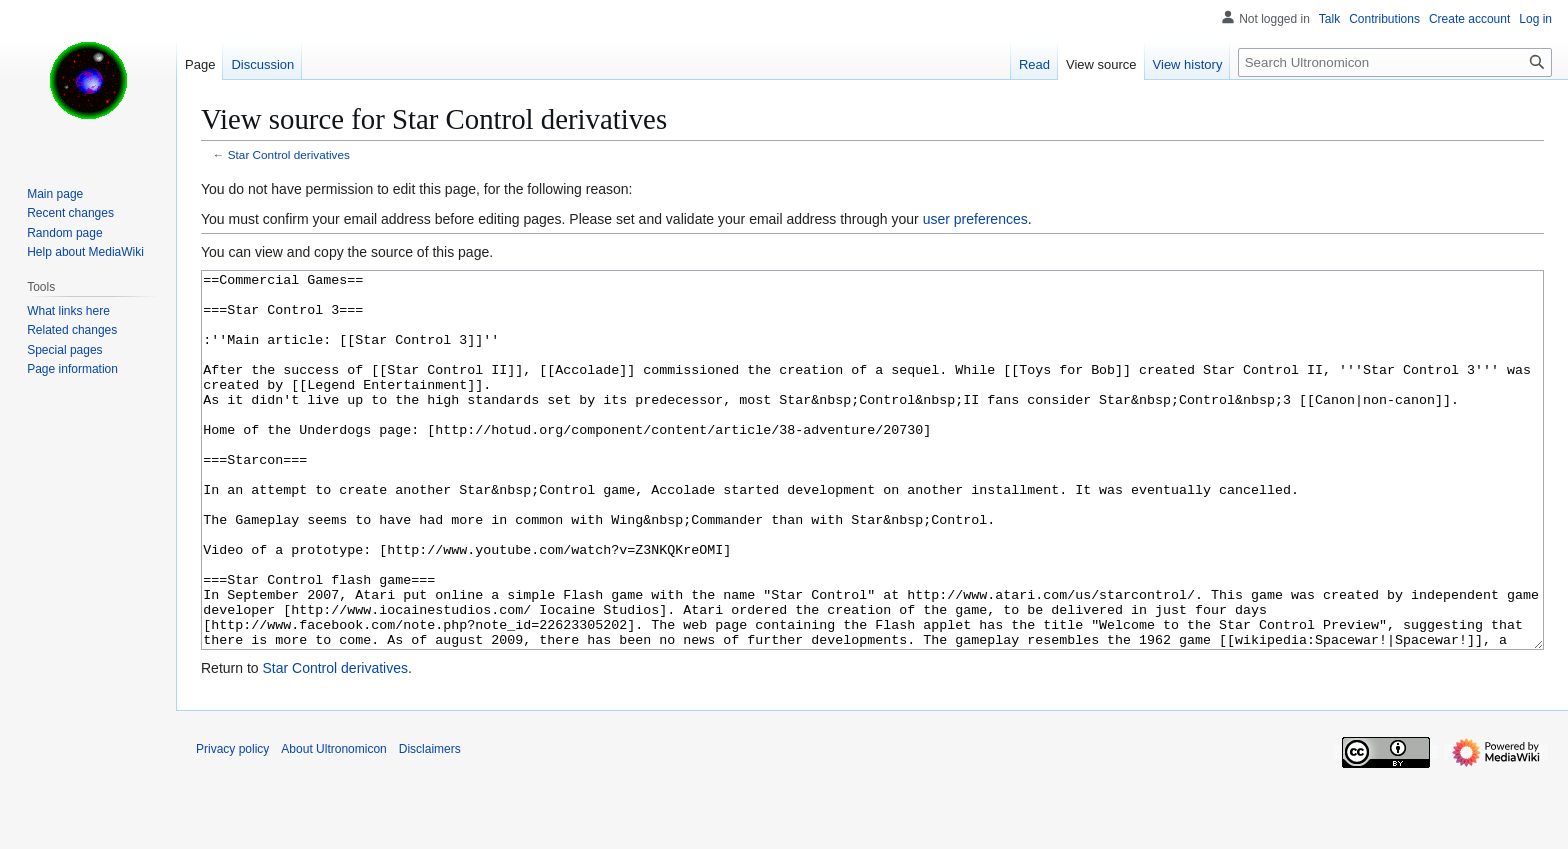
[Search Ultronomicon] (1395, 62)
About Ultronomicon (333, 824)
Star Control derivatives (289, 154)
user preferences (975, 219)
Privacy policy (232, 824)
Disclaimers (430, 824)
